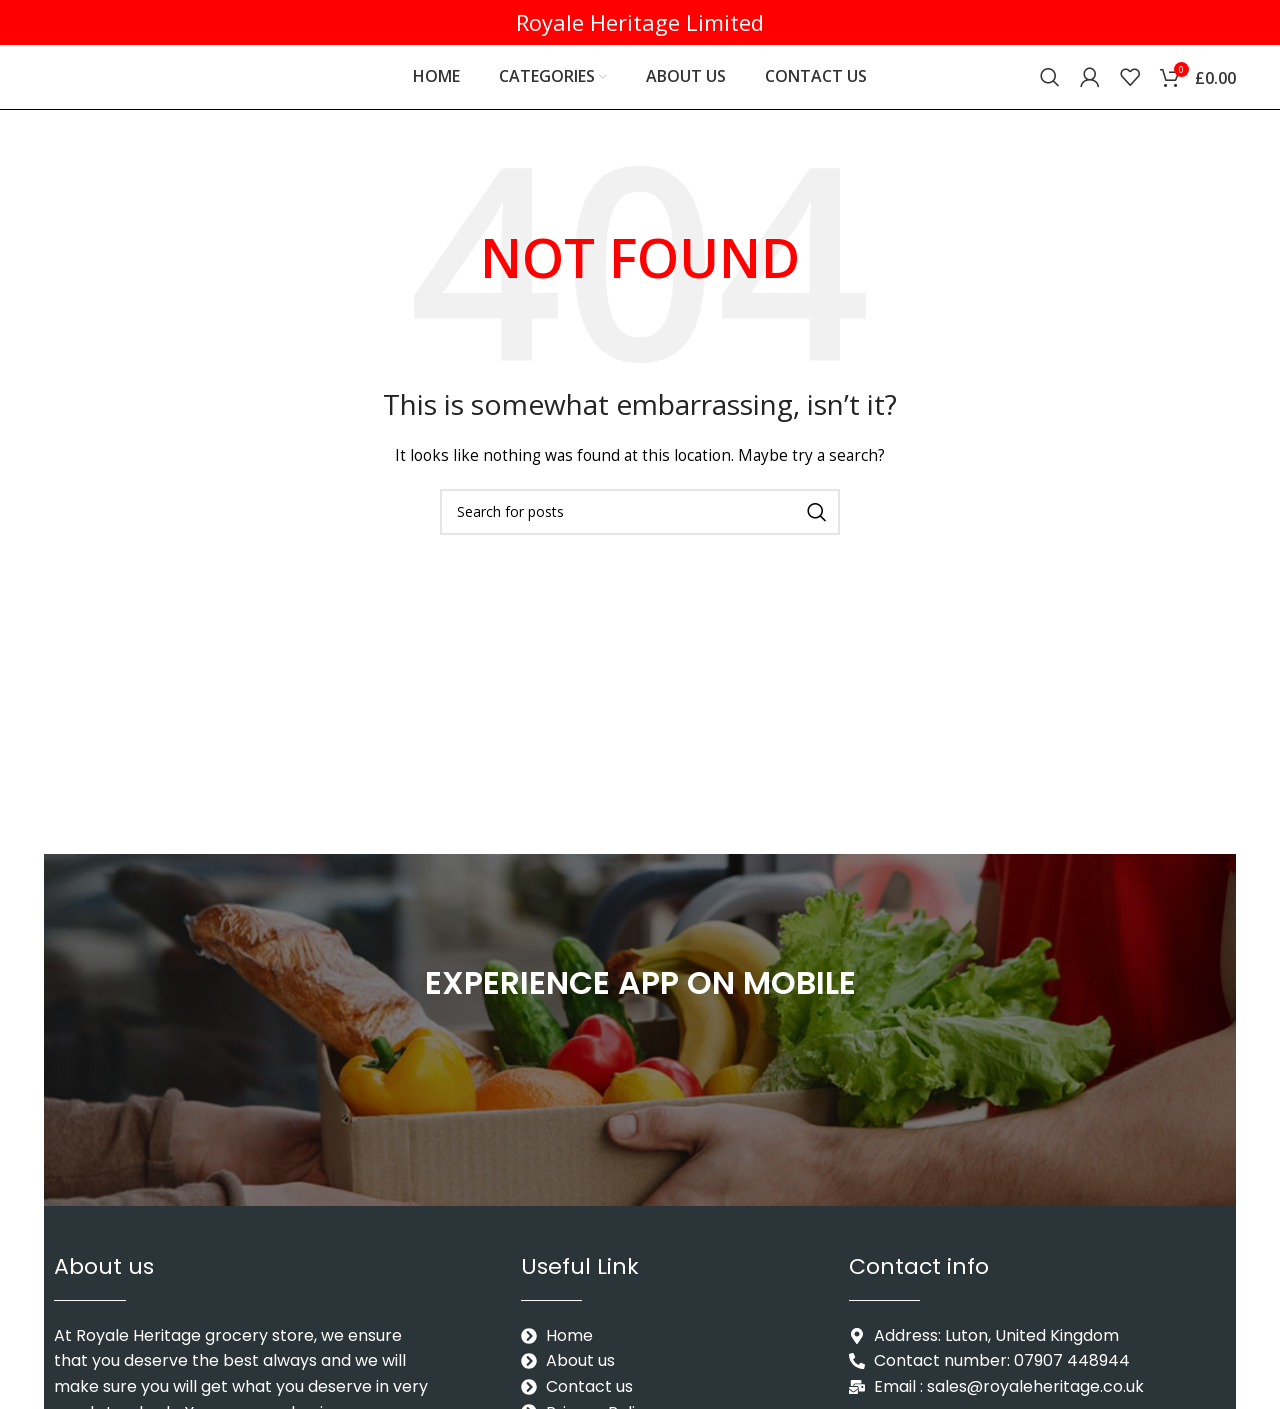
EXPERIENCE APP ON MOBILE (640, 998)
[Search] (1050, 85)
